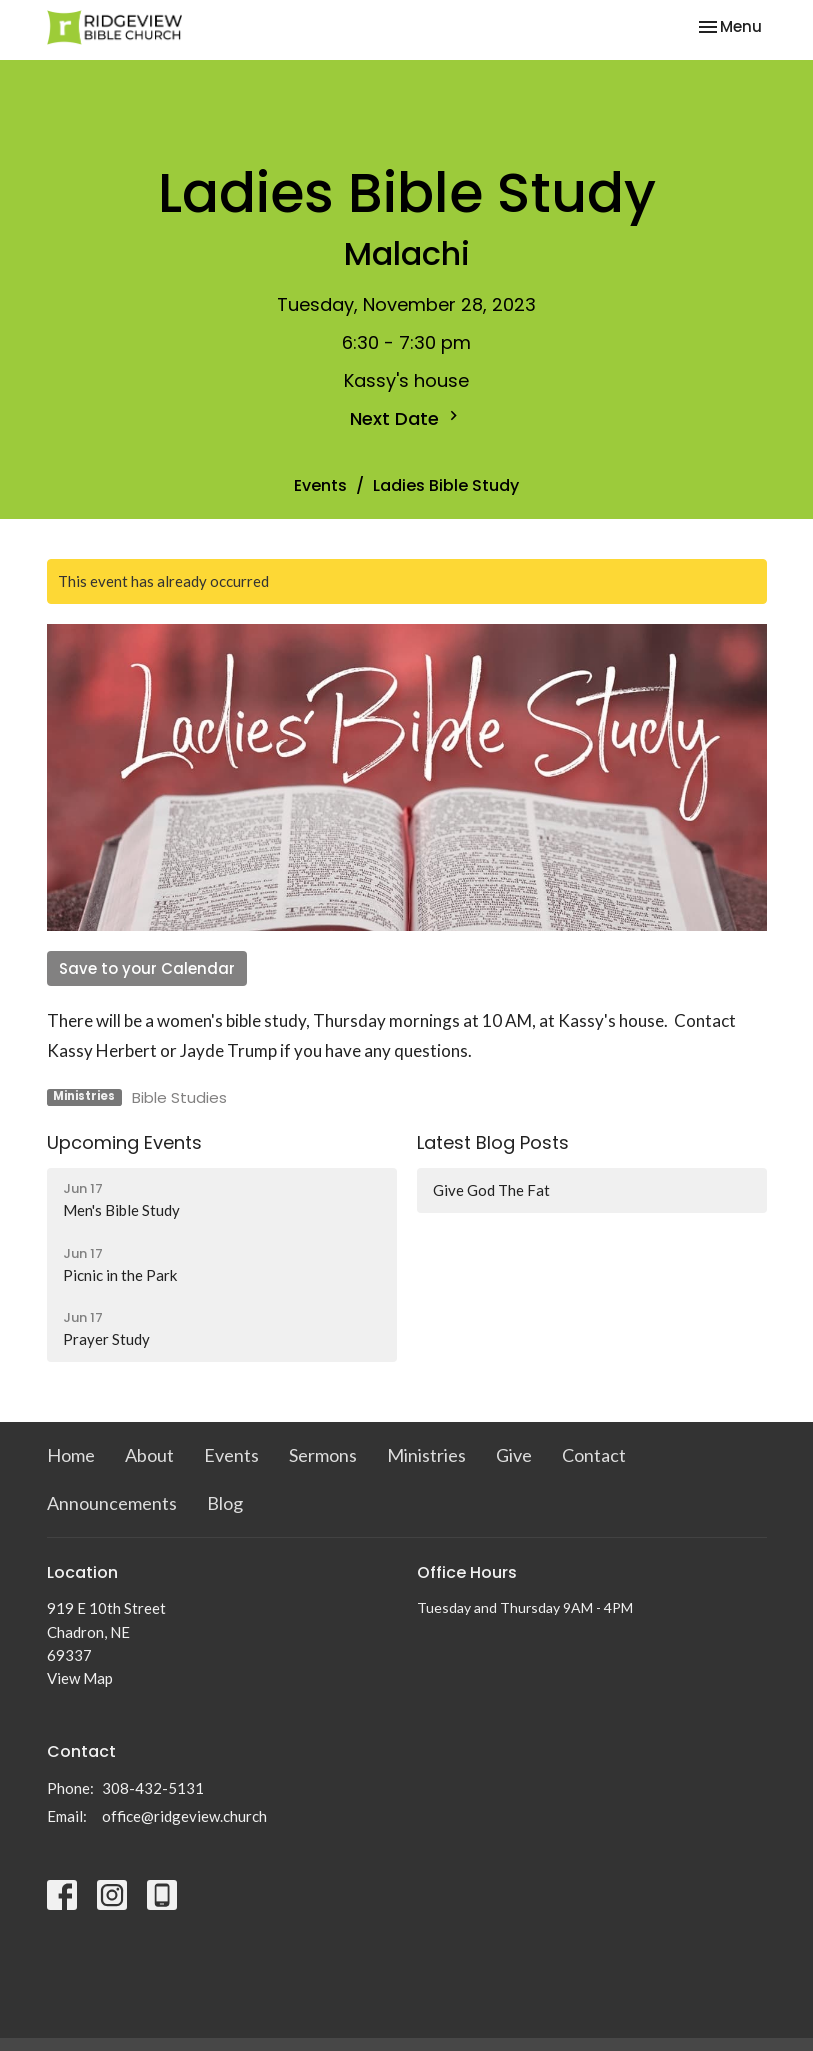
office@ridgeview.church (184, 1816)
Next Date (406, 418)
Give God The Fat (491, 1190)
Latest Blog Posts (493, 1142)
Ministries (426, 1455)
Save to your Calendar (147, 968)
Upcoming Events (124, 1142)
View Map (80, 1678)
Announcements (112, 1503)
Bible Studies (179, 1097)
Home (71, 1455)
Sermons (323, 1455)
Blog (225, 1503)
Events (320, 485)
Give (514, 1455)
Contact (594, 1455)
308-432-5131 (153, 1788)
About (149, 1455)
